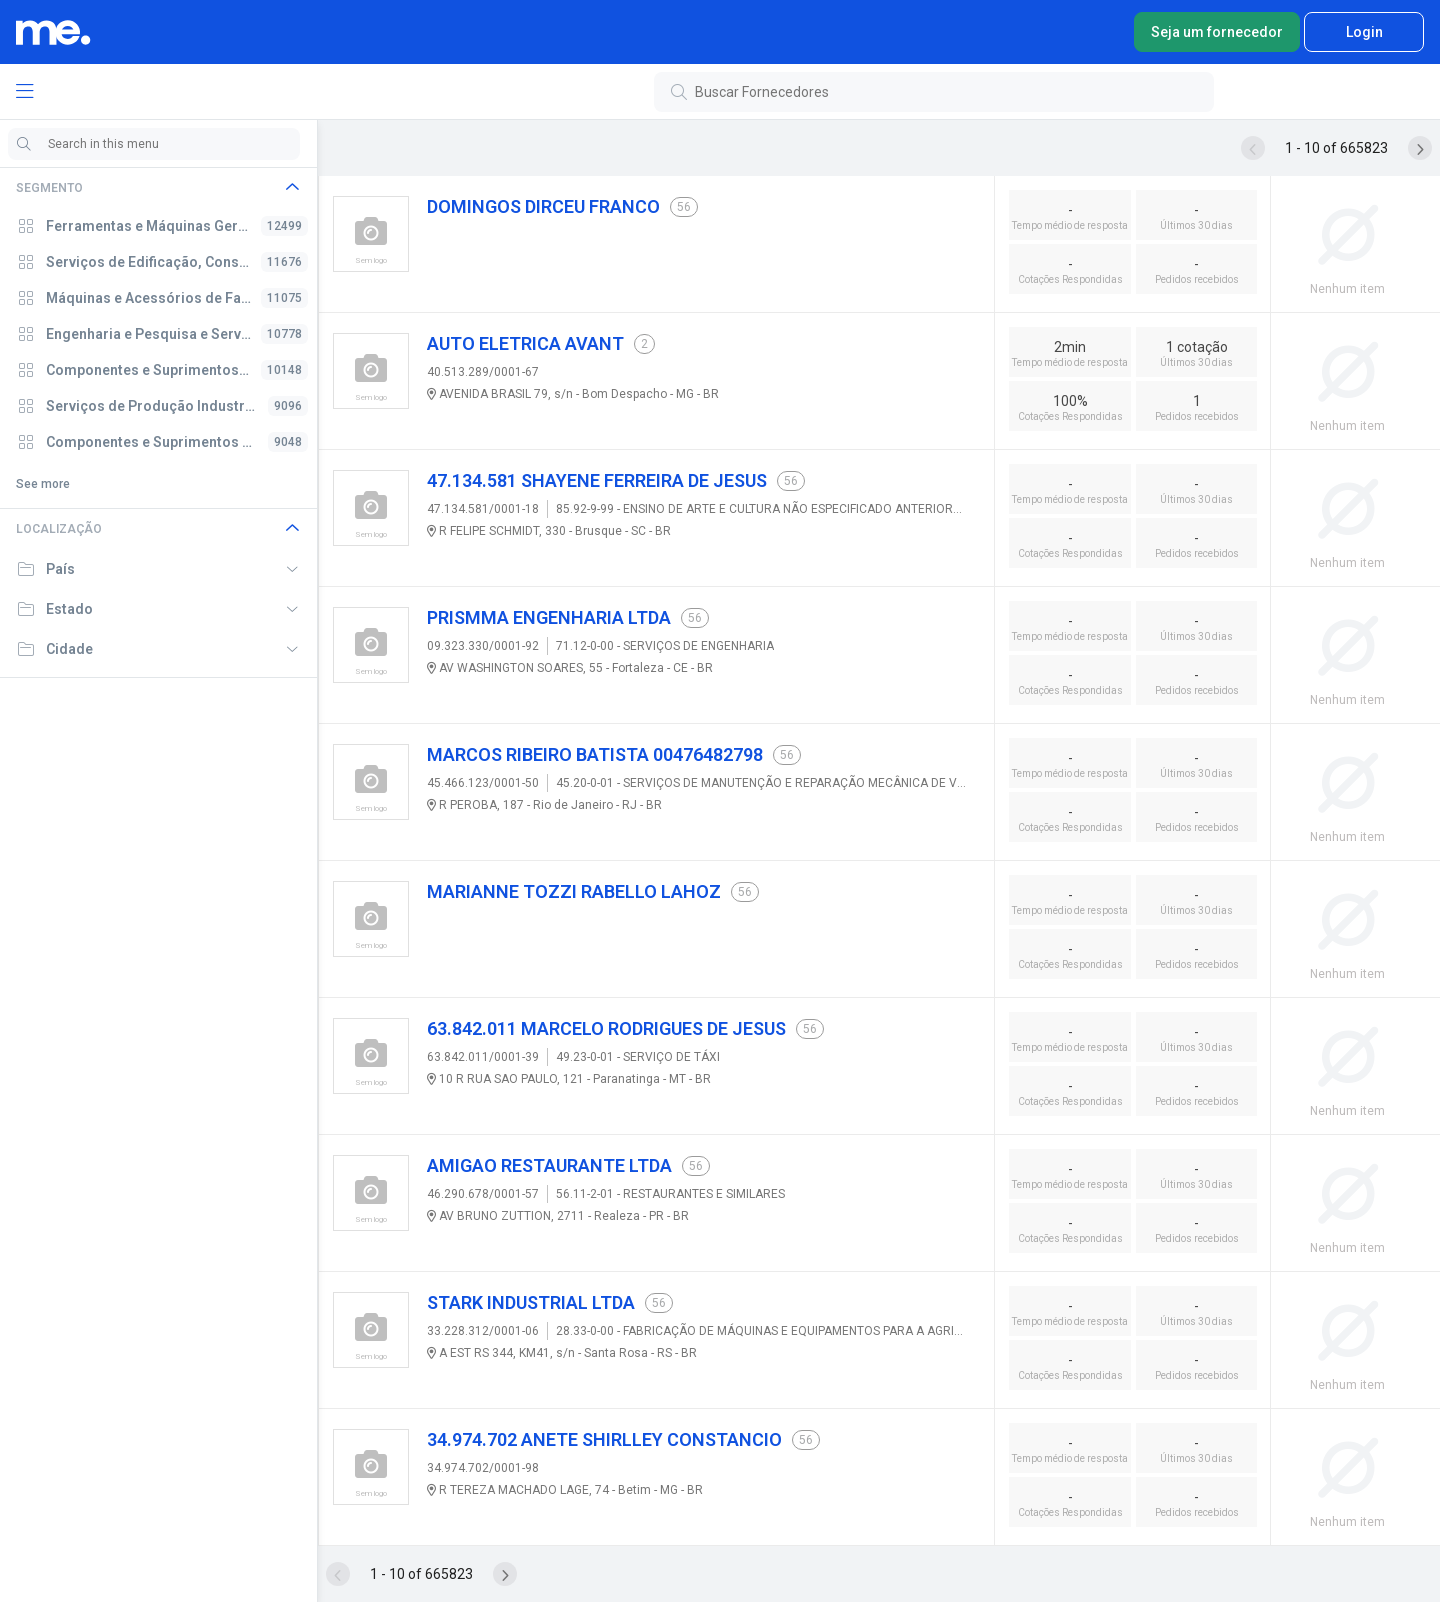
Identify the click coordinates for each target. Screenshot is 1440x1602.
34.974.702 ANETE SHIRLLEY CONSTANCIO (604, 1439)
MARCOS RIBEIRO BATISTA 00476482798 (595, 754)
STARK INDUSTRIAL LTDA (531, 1302)
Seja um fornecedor (1217, 32)
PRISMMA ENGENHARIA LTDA (549, 617)
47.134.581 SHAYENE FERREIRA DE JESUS (597, 480)
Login (1364, 32)
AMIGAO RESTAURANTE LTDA (549, 1165)
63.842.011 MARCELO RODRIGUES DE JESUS (606, 1028)
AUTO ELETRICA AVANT (525, 343)
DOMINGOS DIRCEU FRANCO (543, 206)
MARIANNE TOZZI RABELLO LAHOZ (574, 891)
